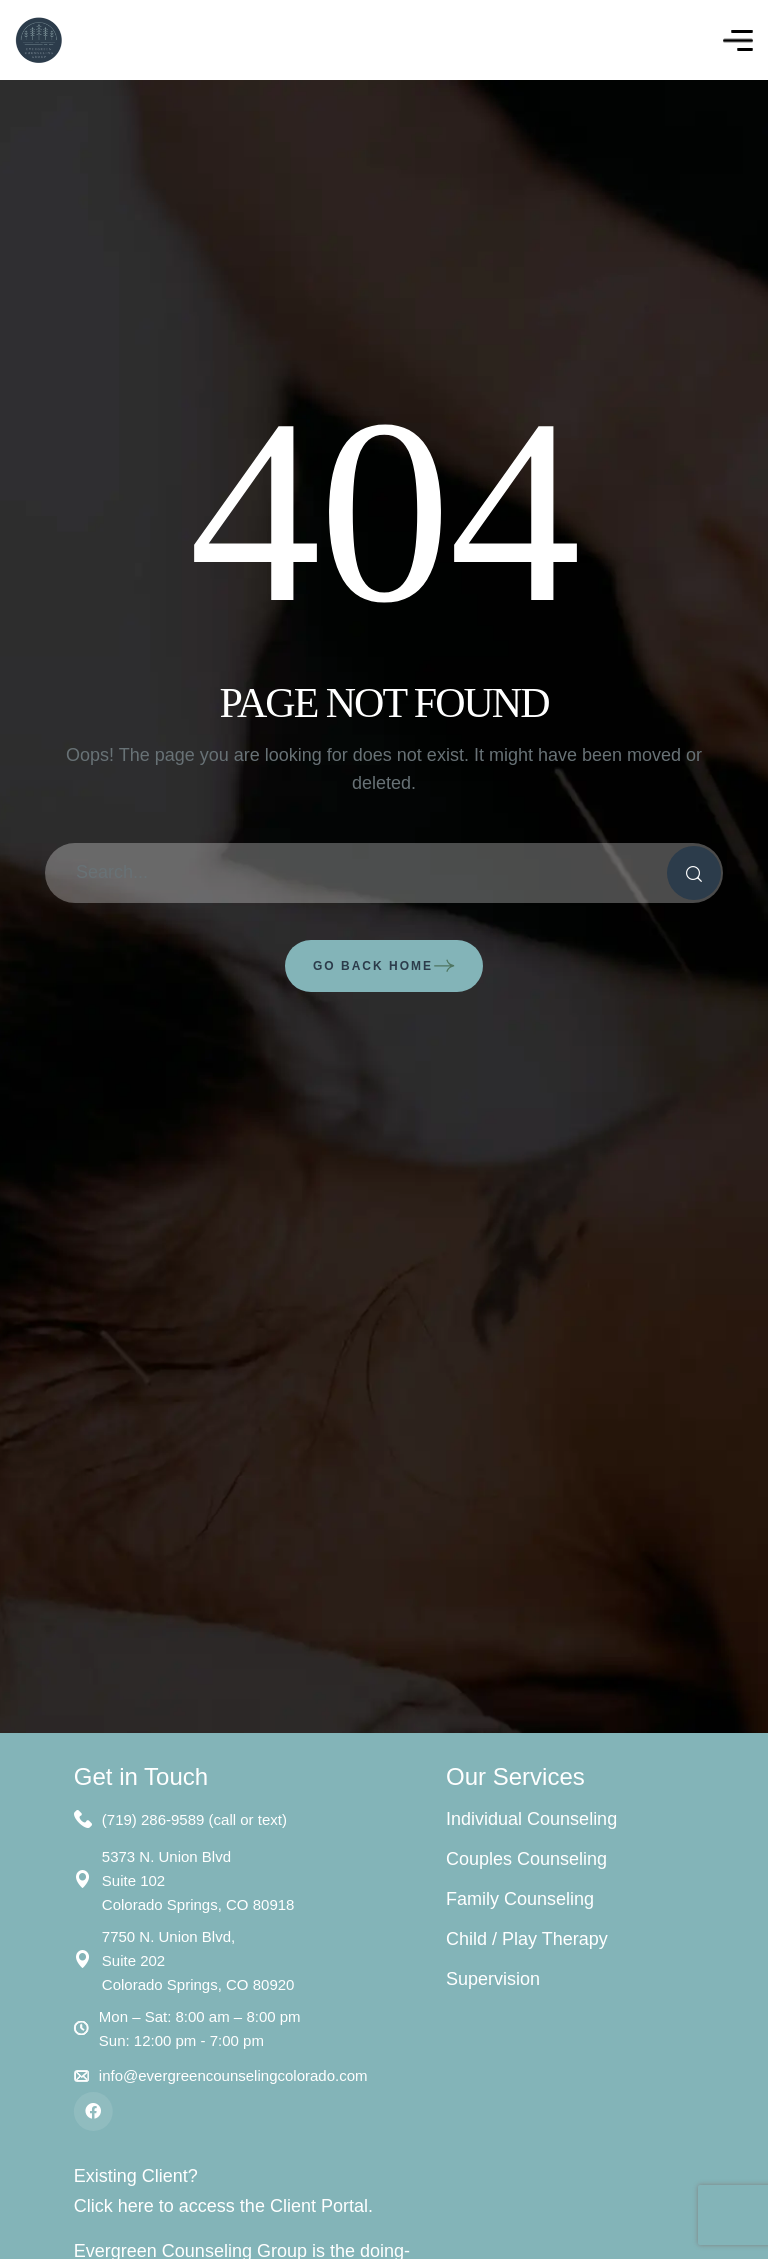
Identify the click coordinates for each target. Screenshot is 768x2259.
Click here (116, 2206)
